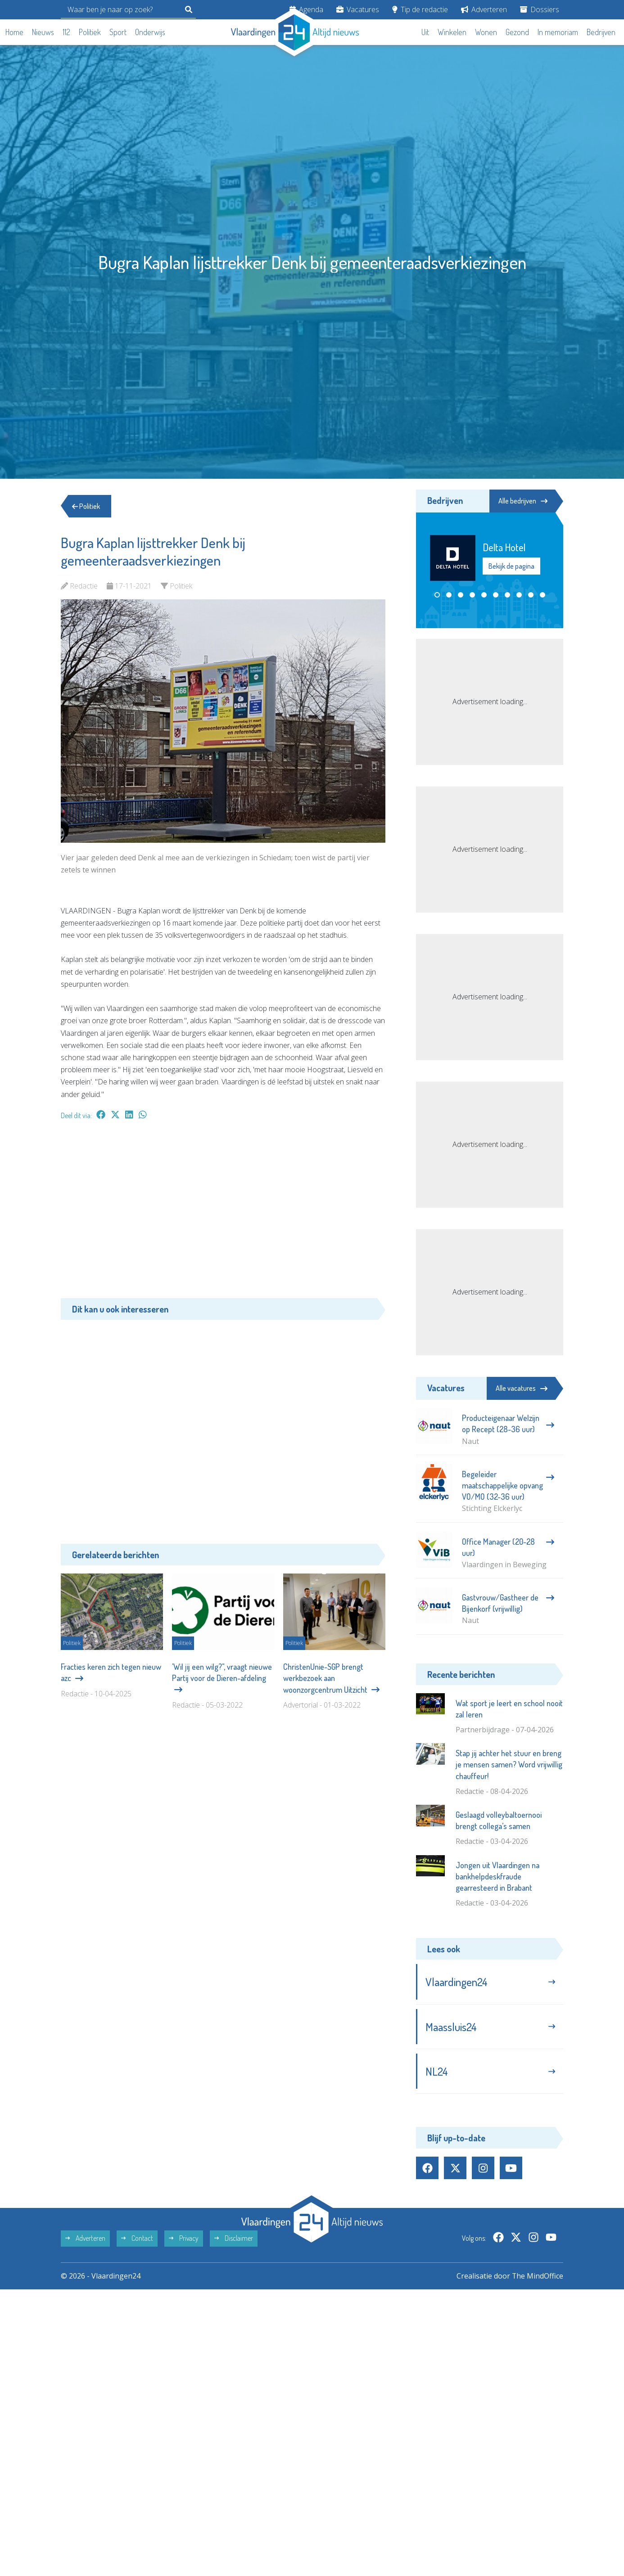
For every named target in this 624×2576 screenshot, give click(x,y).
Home (14, 32)
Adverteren (484, 9)
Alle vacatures (521, 1388)
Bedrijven (601, 32)
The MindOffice (537, 2276)
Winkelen (452, 32)
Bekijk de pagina (511, 566)
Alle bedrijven (522, 500)
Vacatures (357, 9)
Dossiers (539, 9)
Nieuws (43, 32)
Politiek (90, 32)
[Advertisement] (223, 1214)
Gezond (517, 32)
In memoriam (558, 32)
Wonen (486, 32)
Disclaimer (233, 2238)
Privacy (184, 2238)
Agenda (306, 9)
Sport (118, 32)
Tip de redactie (420, 9)
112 (66, 32)
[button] (437, 595)
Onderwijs (150, 32)
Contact (137, 2238)
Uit (425, 32)
